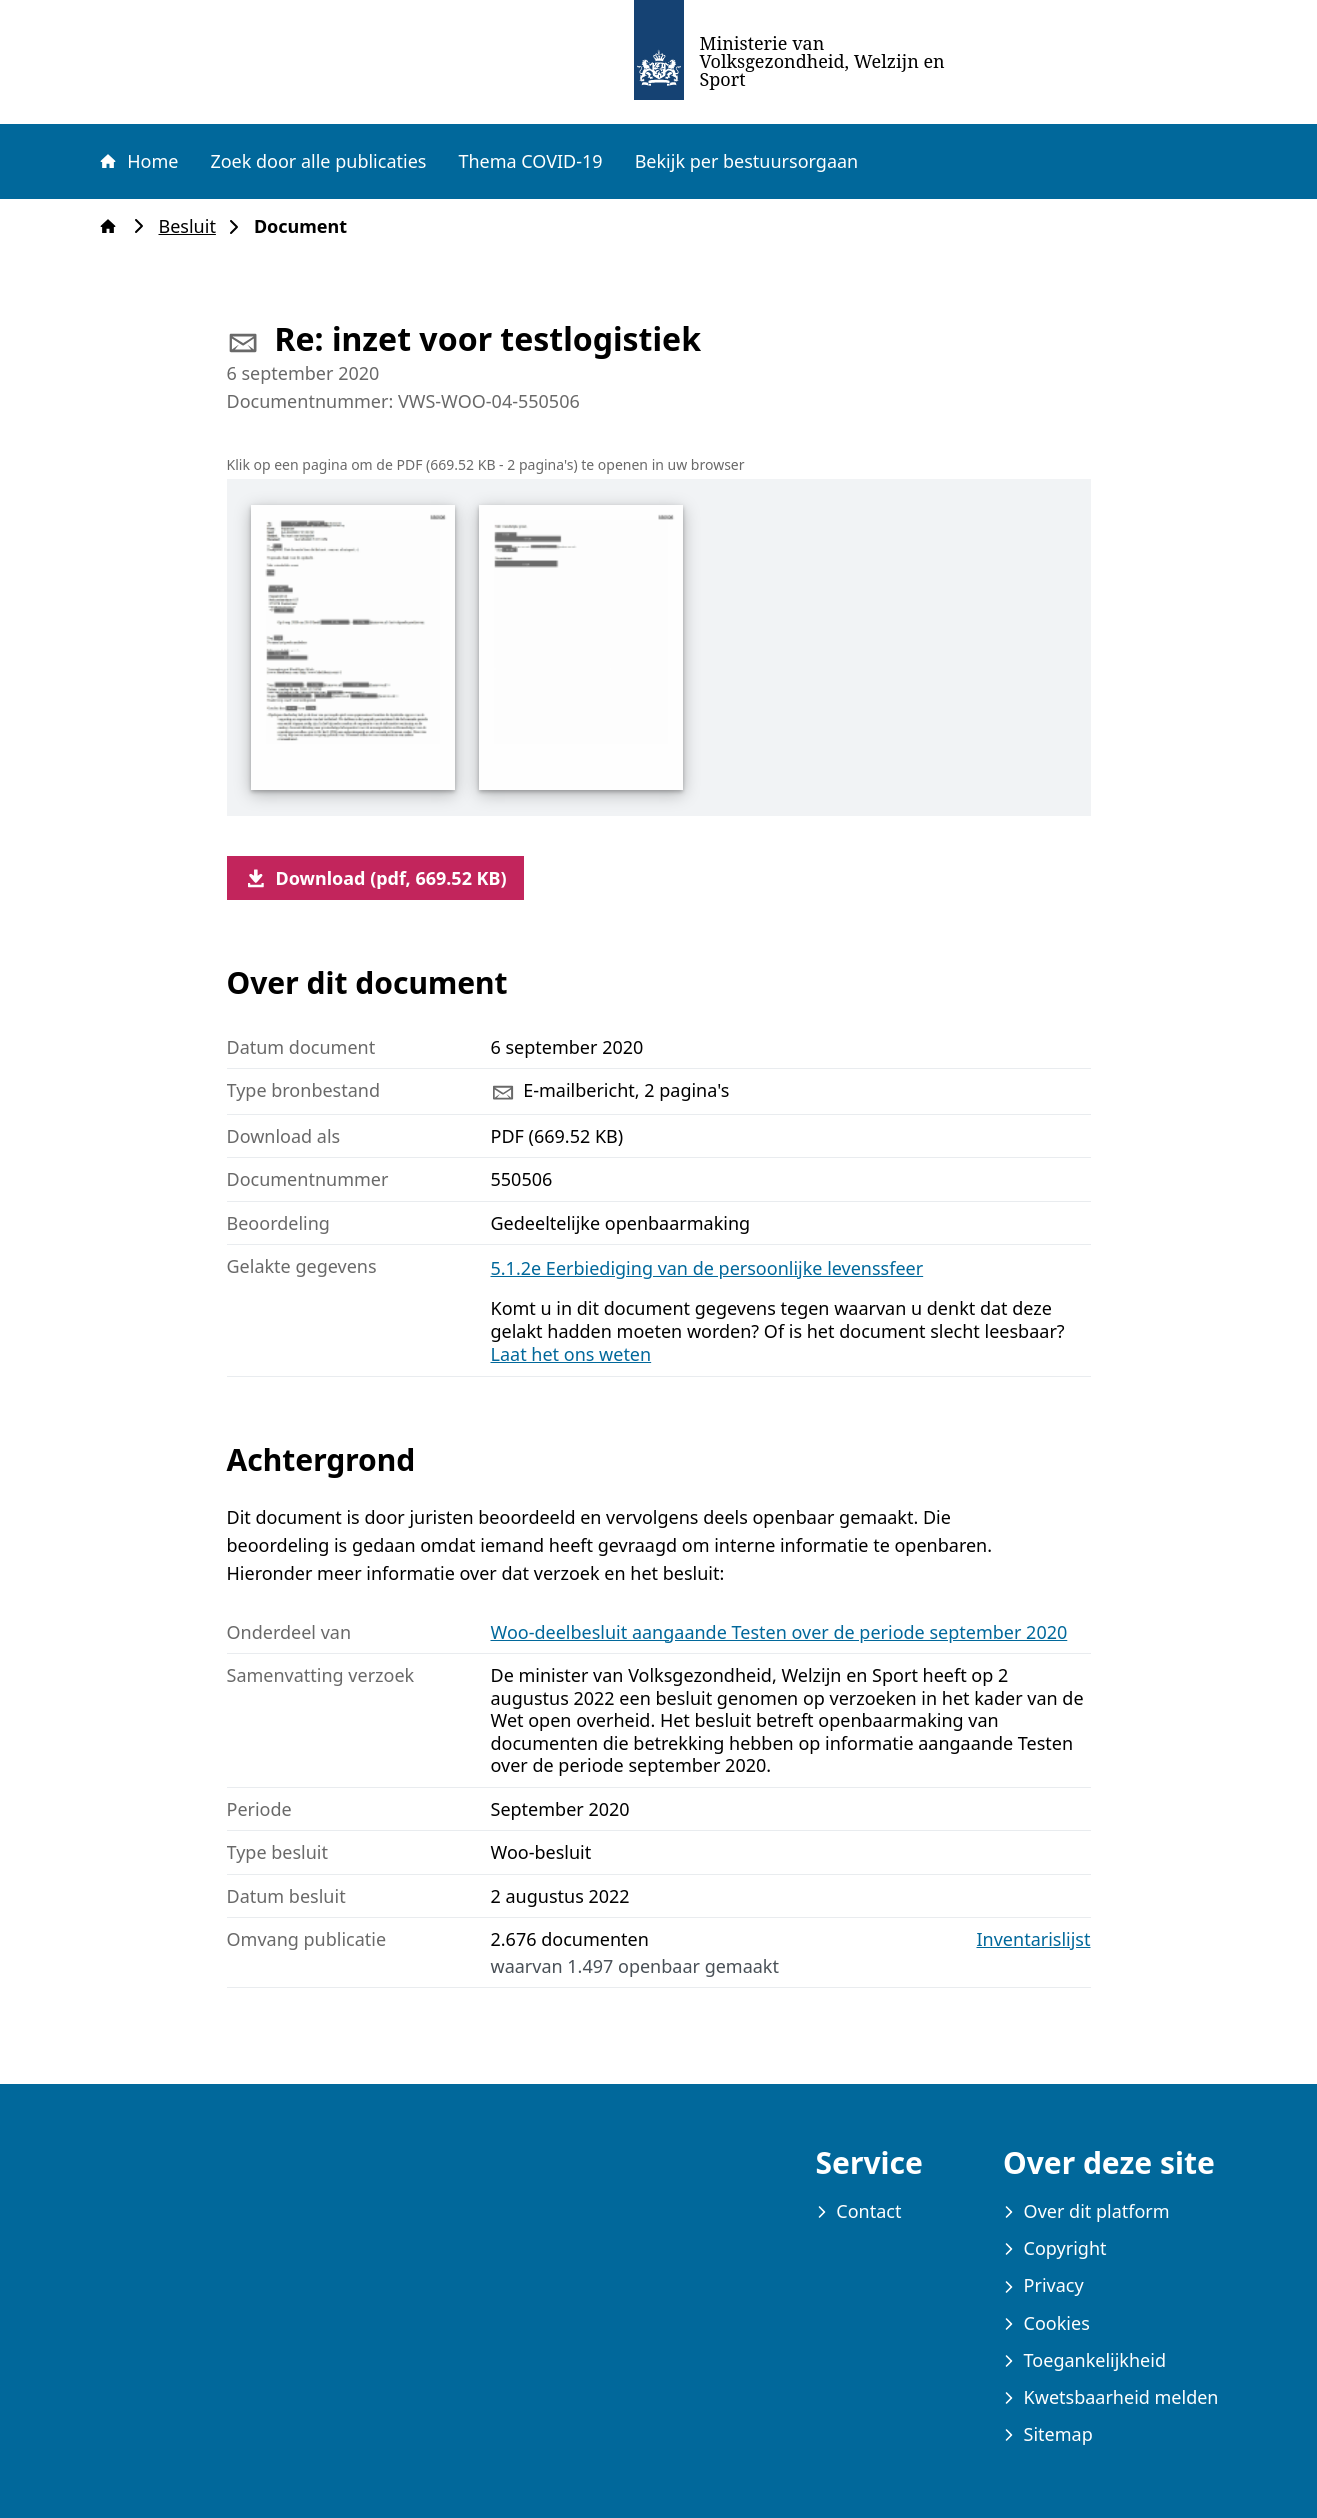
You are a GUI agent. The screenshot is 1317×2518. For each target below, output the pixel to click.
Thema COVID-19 (530, 161)
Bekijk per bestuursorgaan (747, 161)
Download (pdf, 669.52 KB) (375, 878)
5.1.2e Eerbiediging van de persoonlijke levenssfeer (707, 1268)
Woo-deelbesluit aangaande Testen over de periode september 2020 (779, 1632)
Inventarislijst (1034, 1939)
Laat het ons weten (571, 1354)
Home (138, 161)
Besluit (193, 226)
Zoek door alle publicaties (318, 161)
